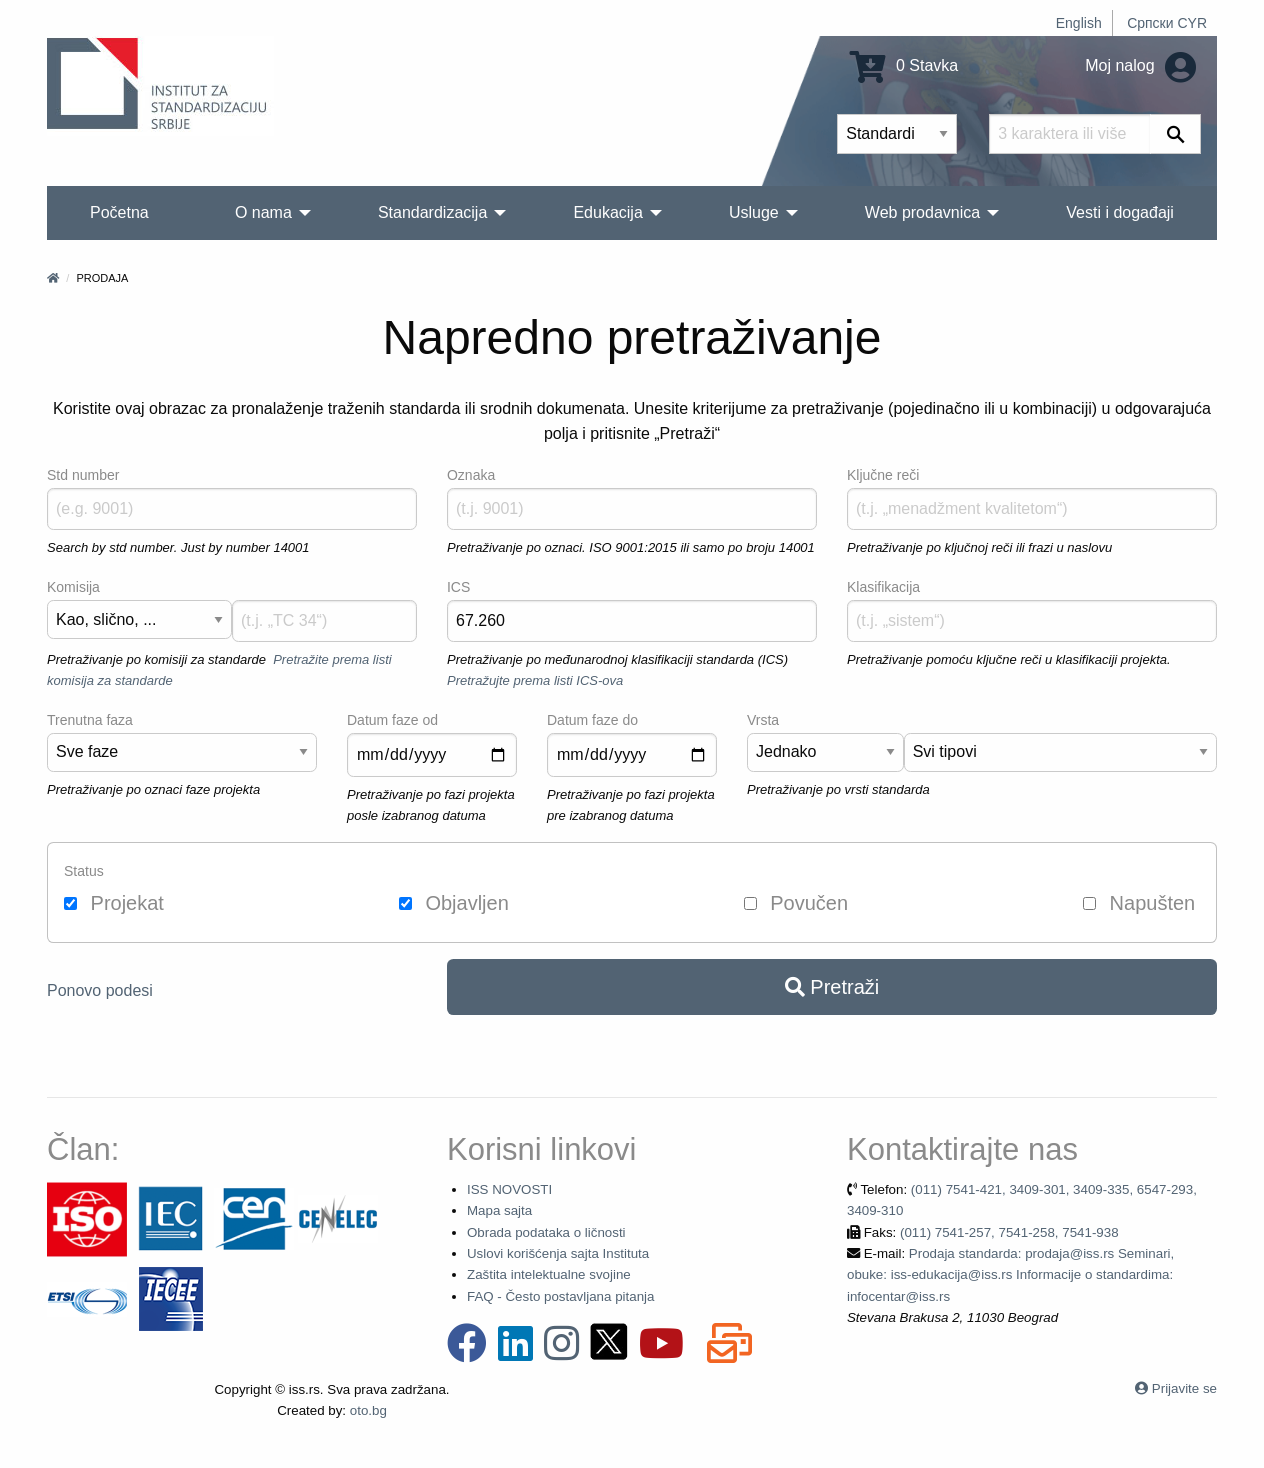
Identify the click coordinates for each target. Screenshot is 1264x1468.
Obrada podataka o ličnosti (546, 1232)
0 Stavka (904, 65)
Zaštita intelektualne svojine (549, 1274)
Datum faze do (592, 720)
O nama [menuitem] (263, 212)
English (1079, 23)
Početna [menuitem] (119, 212)
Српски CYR (1167, 23)
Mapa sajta (499, 1210)
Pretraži (832, 987)
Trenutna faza (90, 720)
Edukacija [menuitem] (607, 212)
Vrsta (763, 720)
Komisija (73, 587)
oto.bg (368, 1410)
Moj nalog (1140, 65)
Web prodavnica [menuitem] (922, 212)
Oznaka (471, 475)
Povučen (796, 903)
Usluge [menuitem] (754, 212)
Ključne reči (883, 475)
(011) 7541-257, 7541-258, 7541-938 (1009, 1232)
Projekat (114, 903)
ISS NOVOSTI (509, 1189)
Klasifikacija (883, 587)
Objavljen (454, 903)
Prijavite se (1184, 1388)
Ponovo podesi (100, 990)
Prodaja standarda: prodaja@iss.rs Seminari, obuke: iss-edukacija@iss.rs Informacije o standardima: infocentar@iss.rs (1010, 1275)
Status (84, 871)
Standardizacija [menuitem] (432, 212)
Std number (83, 475)
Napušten (1139, 903)
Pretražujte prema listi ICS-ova (535, 680)
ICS (458, 587)
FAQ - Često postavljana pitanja (560, 1296)
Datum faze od (392, 720)
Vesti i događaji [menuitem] (1120, 212)
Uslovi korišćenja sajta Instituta (558, 1253)
